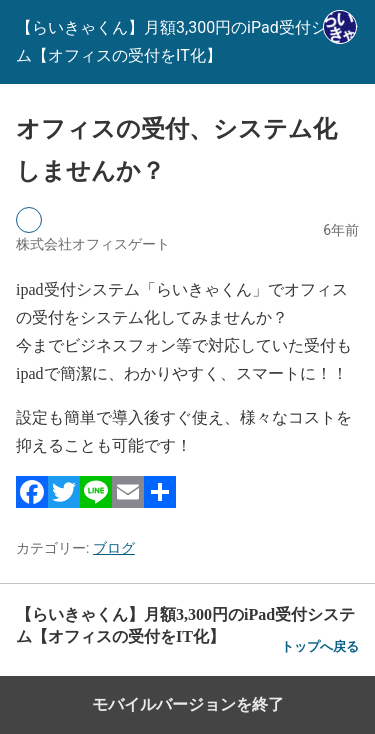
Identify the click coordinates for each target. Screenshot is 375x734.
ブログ (114, 548)
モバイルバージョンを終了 (188, 704)
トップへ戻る (320, 646)
